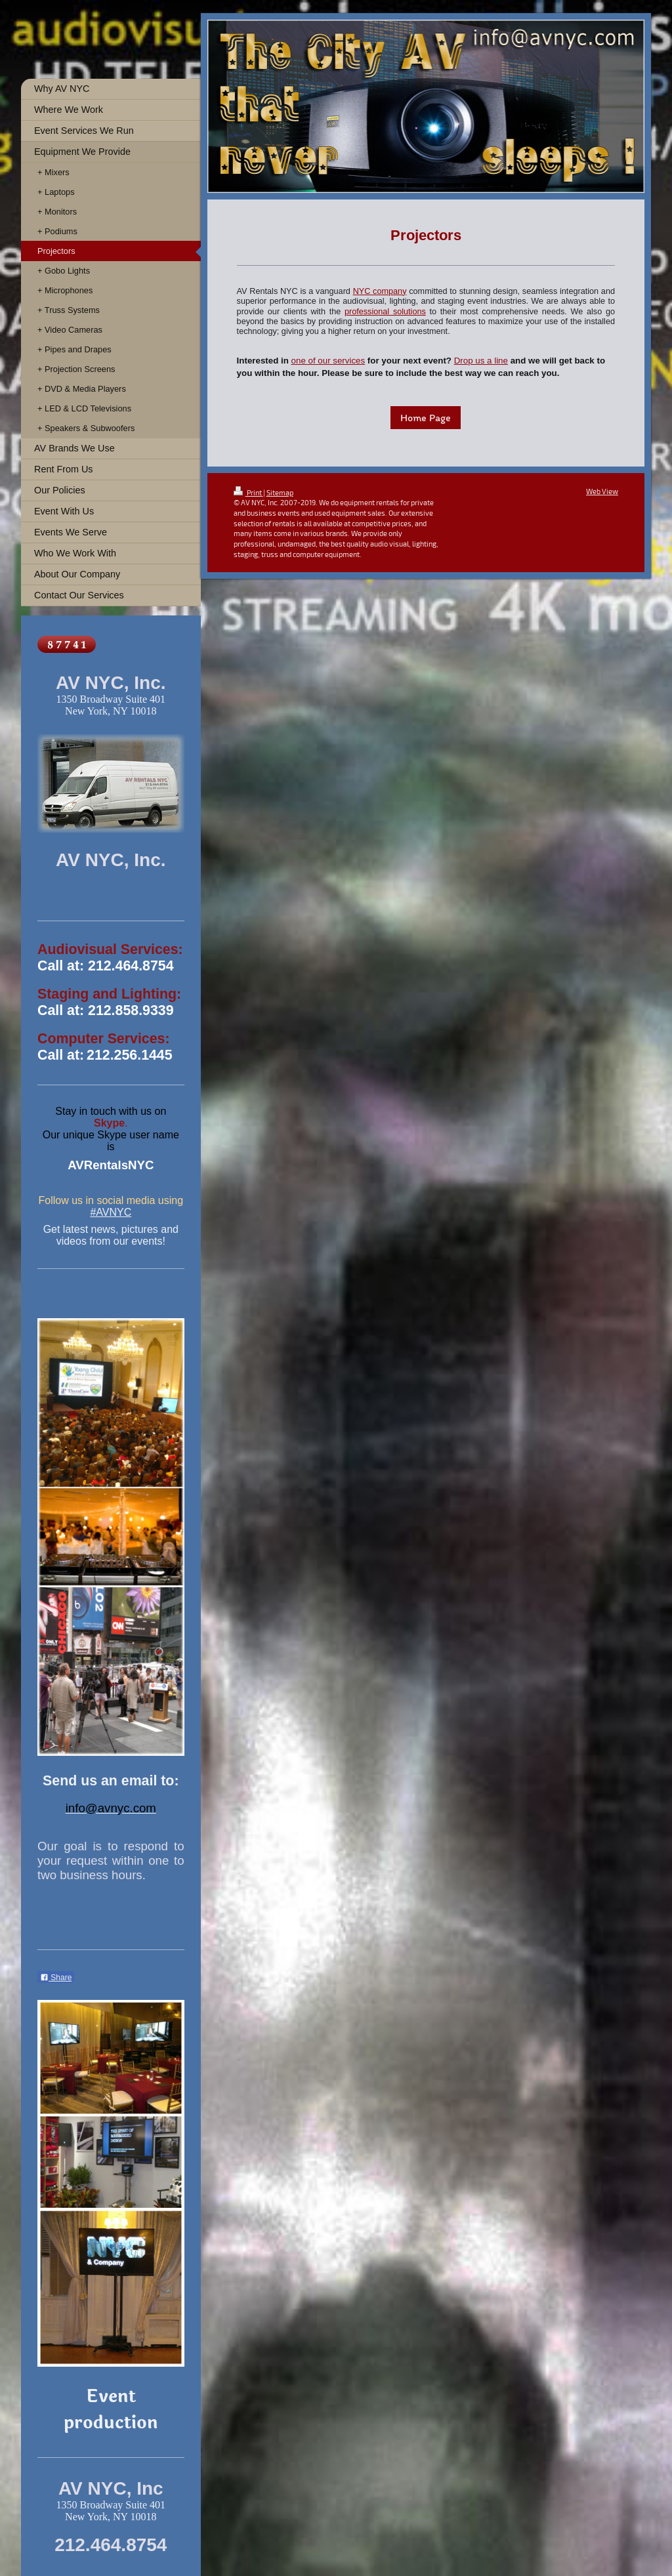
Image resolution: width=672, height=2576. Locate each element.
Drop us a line (481, 360)
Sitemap (279, 492)
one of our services (328, 360)
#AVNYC (110, 1212)
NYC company (380, 291)
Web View (602, 491)
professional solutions (385, 311)
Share (56, 1977)
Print (248, 492)
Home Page (425, 417)
